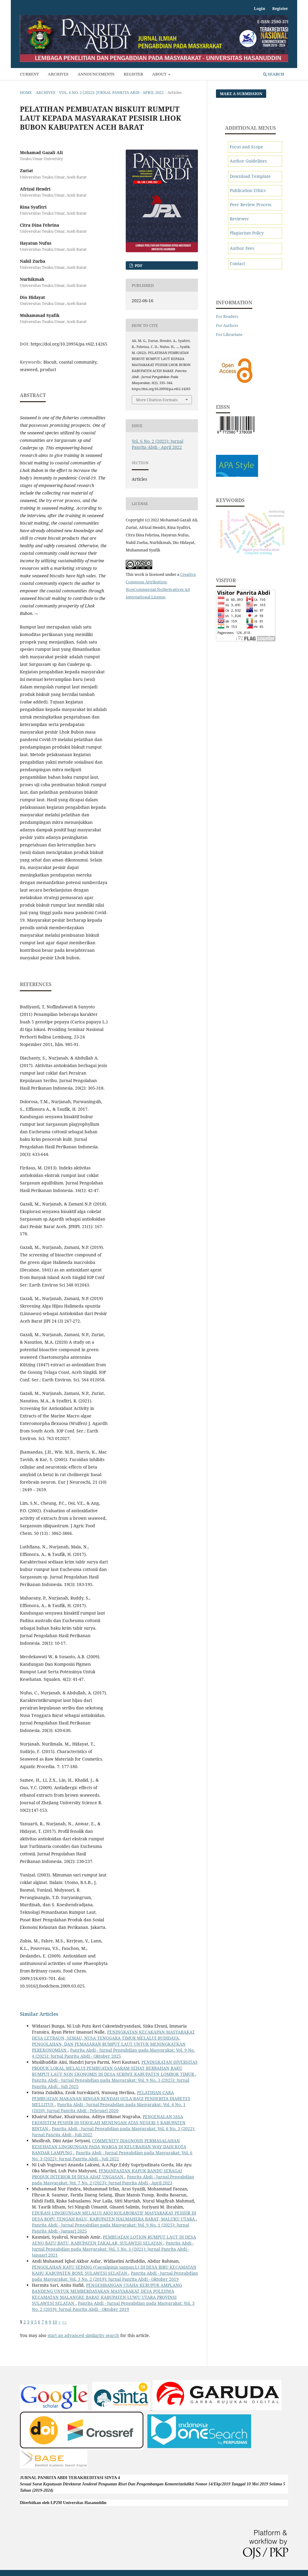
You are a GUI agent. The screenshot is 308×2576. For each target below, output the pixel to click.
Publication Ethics (248, 190)
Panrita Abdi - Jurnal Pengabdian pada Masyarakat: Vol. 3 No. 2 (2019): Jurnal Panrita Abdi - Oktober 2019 (115, 2276)
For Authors (227, 325)
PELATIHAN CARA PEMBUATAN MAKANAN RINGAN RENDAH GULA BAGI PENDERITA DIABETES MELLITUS (111, 2098)
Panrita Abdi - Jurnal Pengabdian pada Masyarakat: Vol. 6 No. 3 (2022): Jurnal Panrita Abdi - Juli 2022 (112, 2156)
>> (64, 2322)
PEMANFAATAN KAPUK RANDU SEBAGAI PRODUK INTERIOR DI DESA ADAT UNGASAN (107, 2174)
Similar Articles (39, 2014)
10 (54, 2322)
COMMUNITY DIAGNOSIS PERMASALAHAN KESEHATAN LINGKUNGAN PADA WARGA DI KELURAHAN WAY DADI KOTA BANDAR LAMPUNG (109, 2146)
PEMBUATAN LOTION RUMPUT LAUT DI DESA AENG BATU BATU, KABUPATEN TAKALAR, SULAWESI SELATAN (114, 2240)
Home (26, 92)
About (159, 74)
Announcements (96, 74)
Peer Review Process (250, 204)
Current (29, 74)
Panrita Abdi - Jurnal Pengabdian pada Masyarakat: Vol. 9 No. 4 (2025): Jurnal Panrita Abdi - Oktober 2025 (113, 2053)
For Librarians (229, 334)
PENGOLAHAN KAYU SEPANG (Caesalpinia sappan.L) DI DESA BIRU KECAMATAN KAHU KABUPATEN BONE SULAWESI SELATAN (114, 2270)
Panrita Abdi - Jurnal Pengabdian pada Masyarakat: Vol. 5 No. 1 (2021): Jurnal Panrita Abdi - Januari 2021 (113, 2249)
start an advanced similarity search (83, 2335)
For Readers (227, 316)
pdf (138, 265)
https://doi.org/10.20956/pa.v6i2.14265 (69, 344)
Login (259, 8)
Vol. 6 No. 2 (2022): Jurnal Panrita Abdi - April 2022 (111, 92)
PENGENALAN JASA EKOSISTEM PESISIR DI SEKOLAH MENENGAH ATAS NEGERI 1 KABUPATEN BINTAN (109, 2122)
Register (133, 74)
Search (273, 74)
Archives (58, 74)
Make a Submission (241, 93)
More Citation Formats (157, 399)
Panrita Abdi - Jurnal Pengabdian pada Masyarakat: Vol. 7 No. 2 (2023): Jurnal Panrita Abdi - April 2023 (113, 2180)
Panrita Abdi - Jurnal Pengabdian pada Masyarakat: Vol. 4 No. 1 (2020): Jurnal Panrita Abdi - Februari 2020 (109, 2107)
